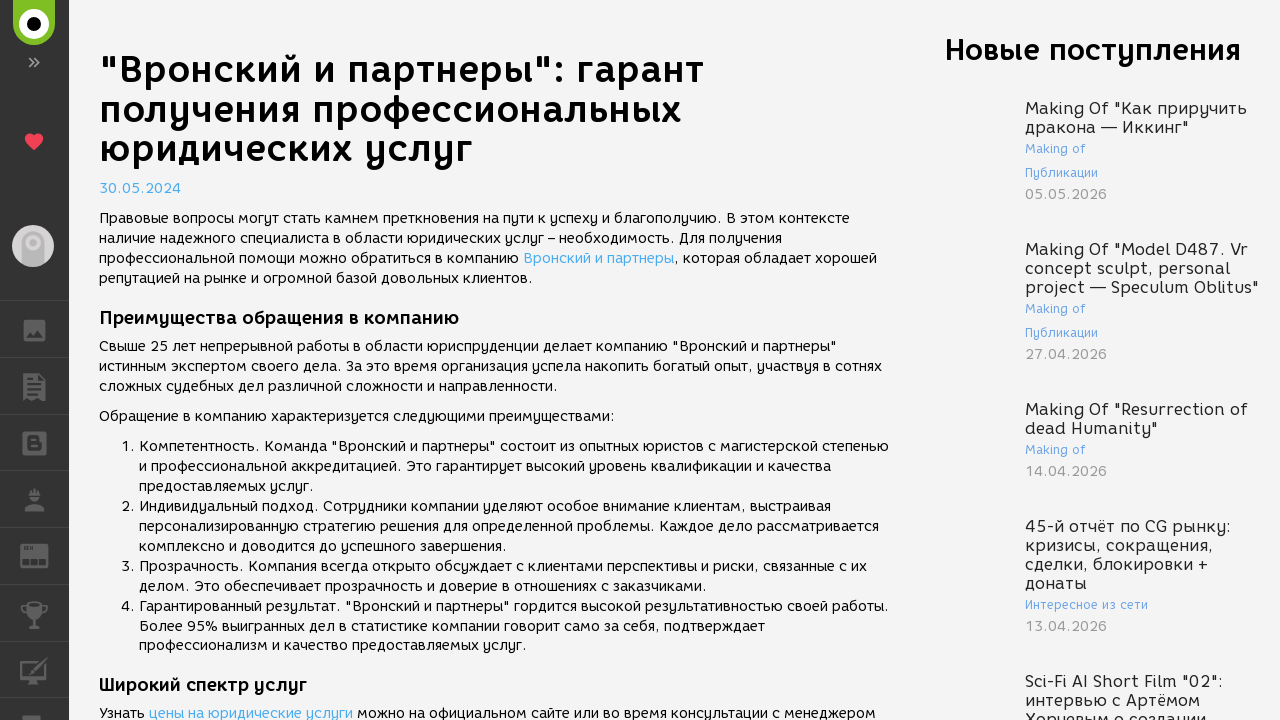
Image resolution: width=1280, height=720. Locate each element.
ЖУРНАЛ (44, 554)
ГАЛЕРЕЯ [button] (44, 329)
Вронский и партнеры (598, 258)
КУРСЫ (44, 668)
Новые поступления (1093, 49)
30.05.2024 (140, 188)
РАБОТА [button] (44, 499)
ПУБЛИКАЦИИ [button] (44, 386)
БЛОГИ (44, 441)
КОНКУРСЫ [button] (44, 613)
